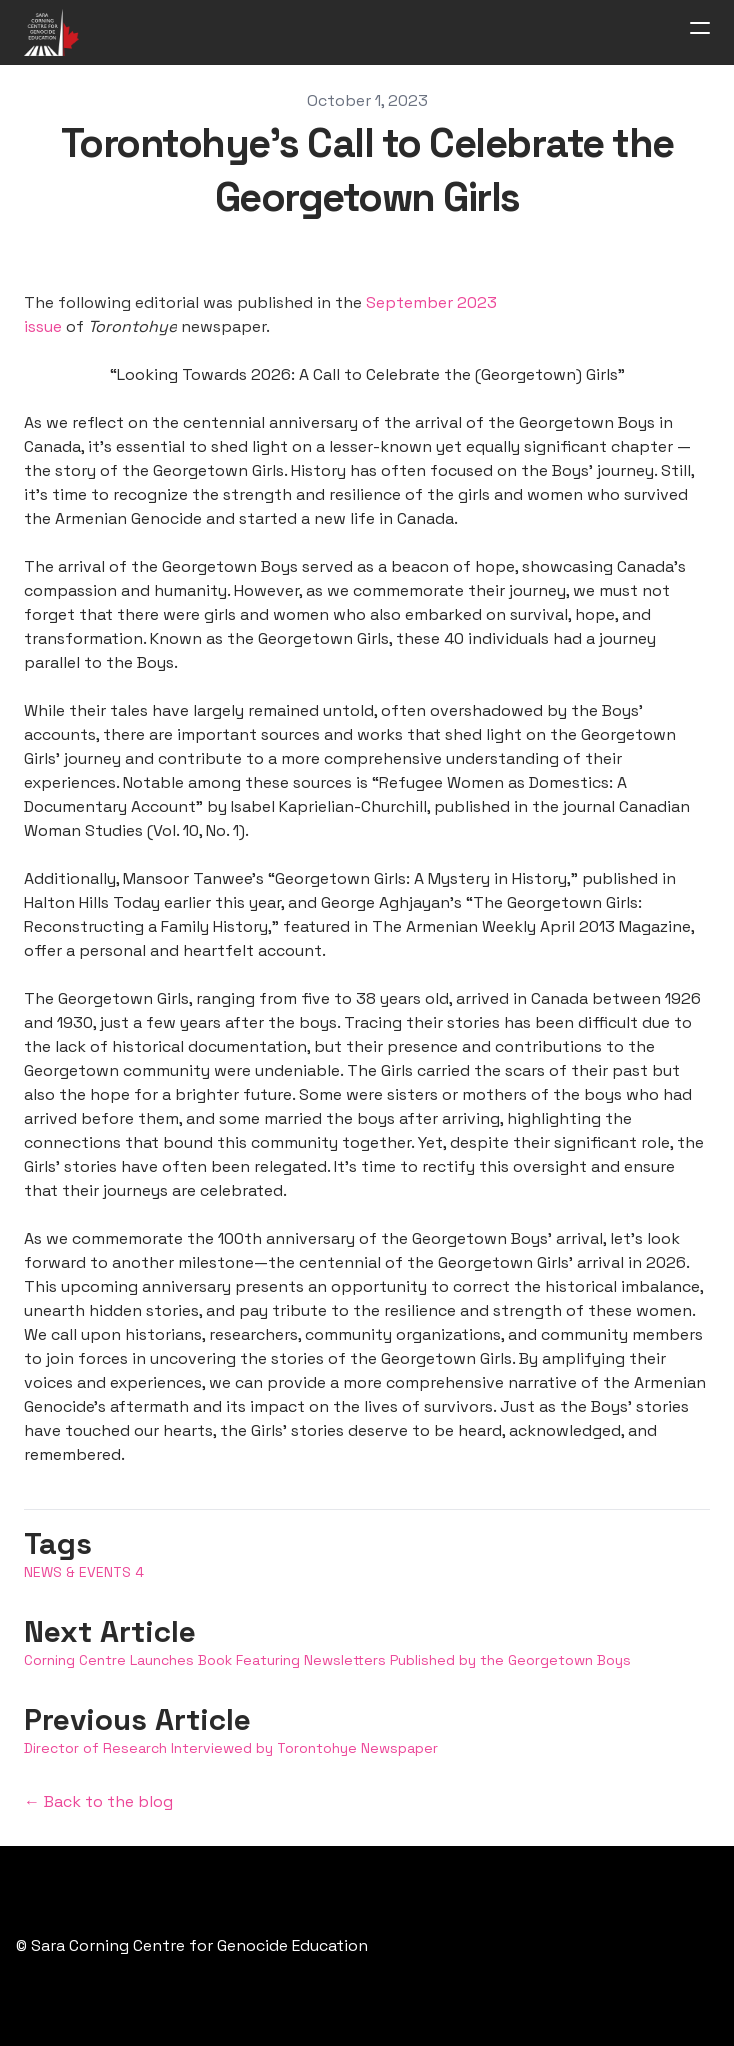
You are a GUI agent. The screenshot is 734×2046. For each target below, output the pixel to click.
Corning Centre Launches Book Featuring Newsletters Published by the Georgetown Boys (327, 1660)
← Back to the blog (98, 1801)
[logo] (51, 32)
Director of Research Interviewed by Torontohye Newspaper (231, 1748)
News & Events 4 (84, 1572)
